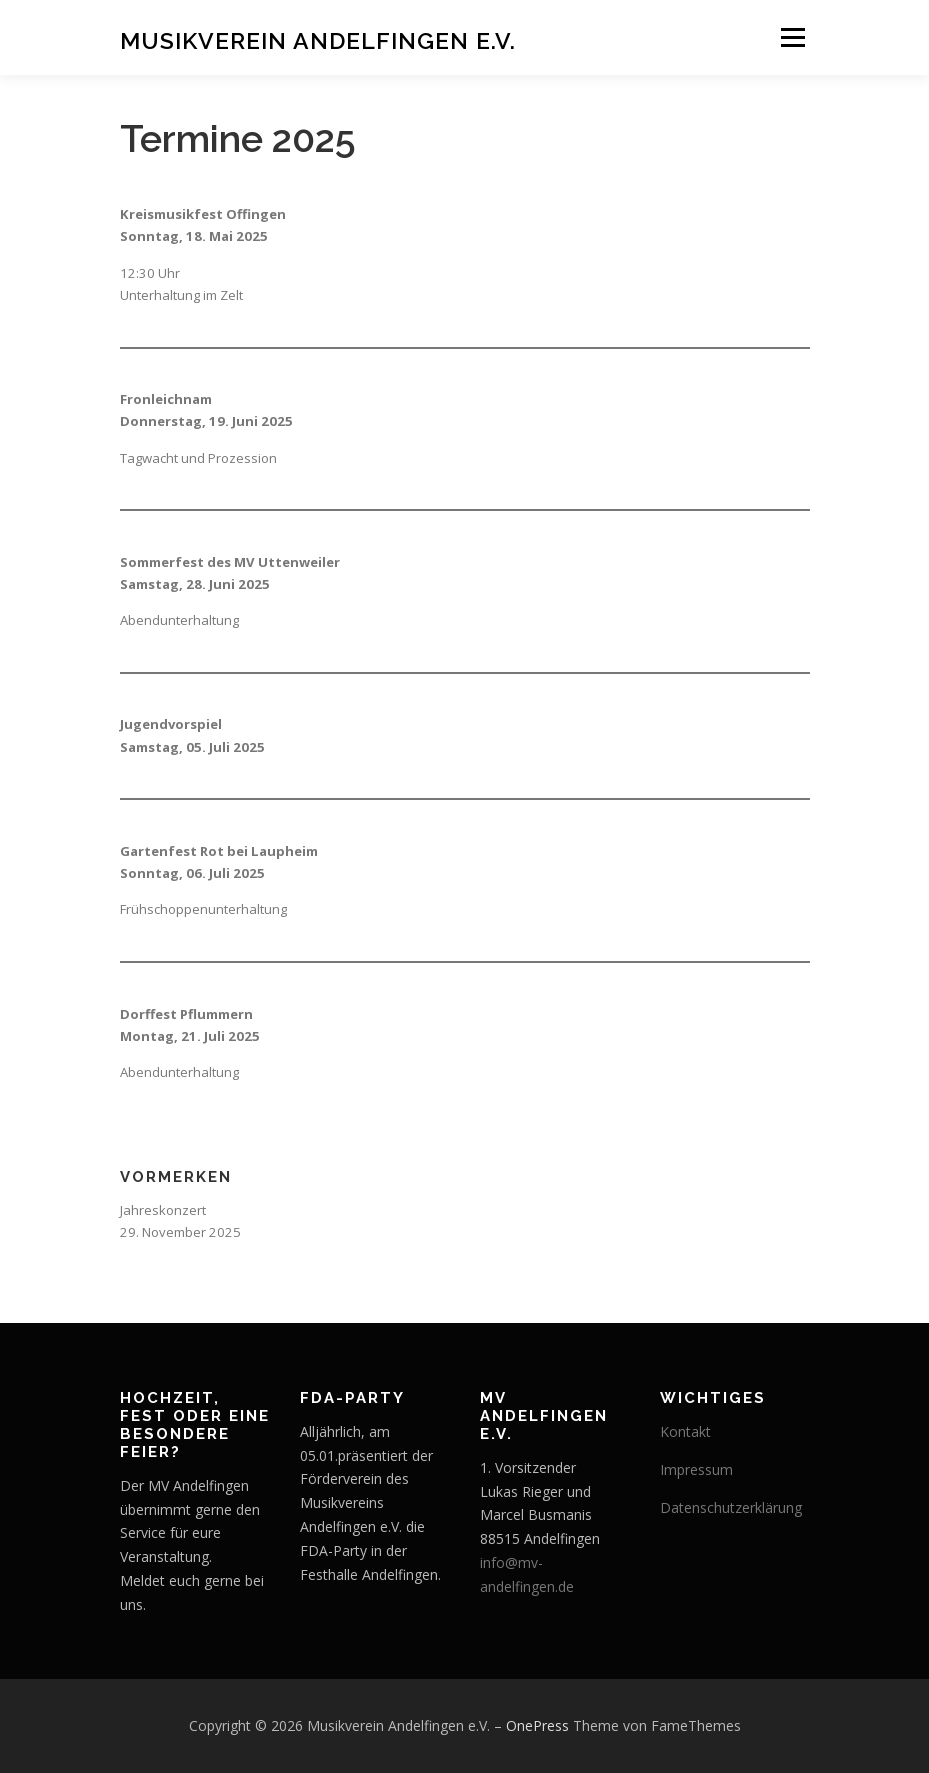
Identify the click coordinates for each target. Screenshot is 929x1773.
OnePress (537, 1725)
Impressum (696, 1469)
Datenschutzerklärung (731, 1507)
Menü (792, 37)
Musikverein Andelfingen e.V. (318, 39)
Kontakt (685, 1431)
